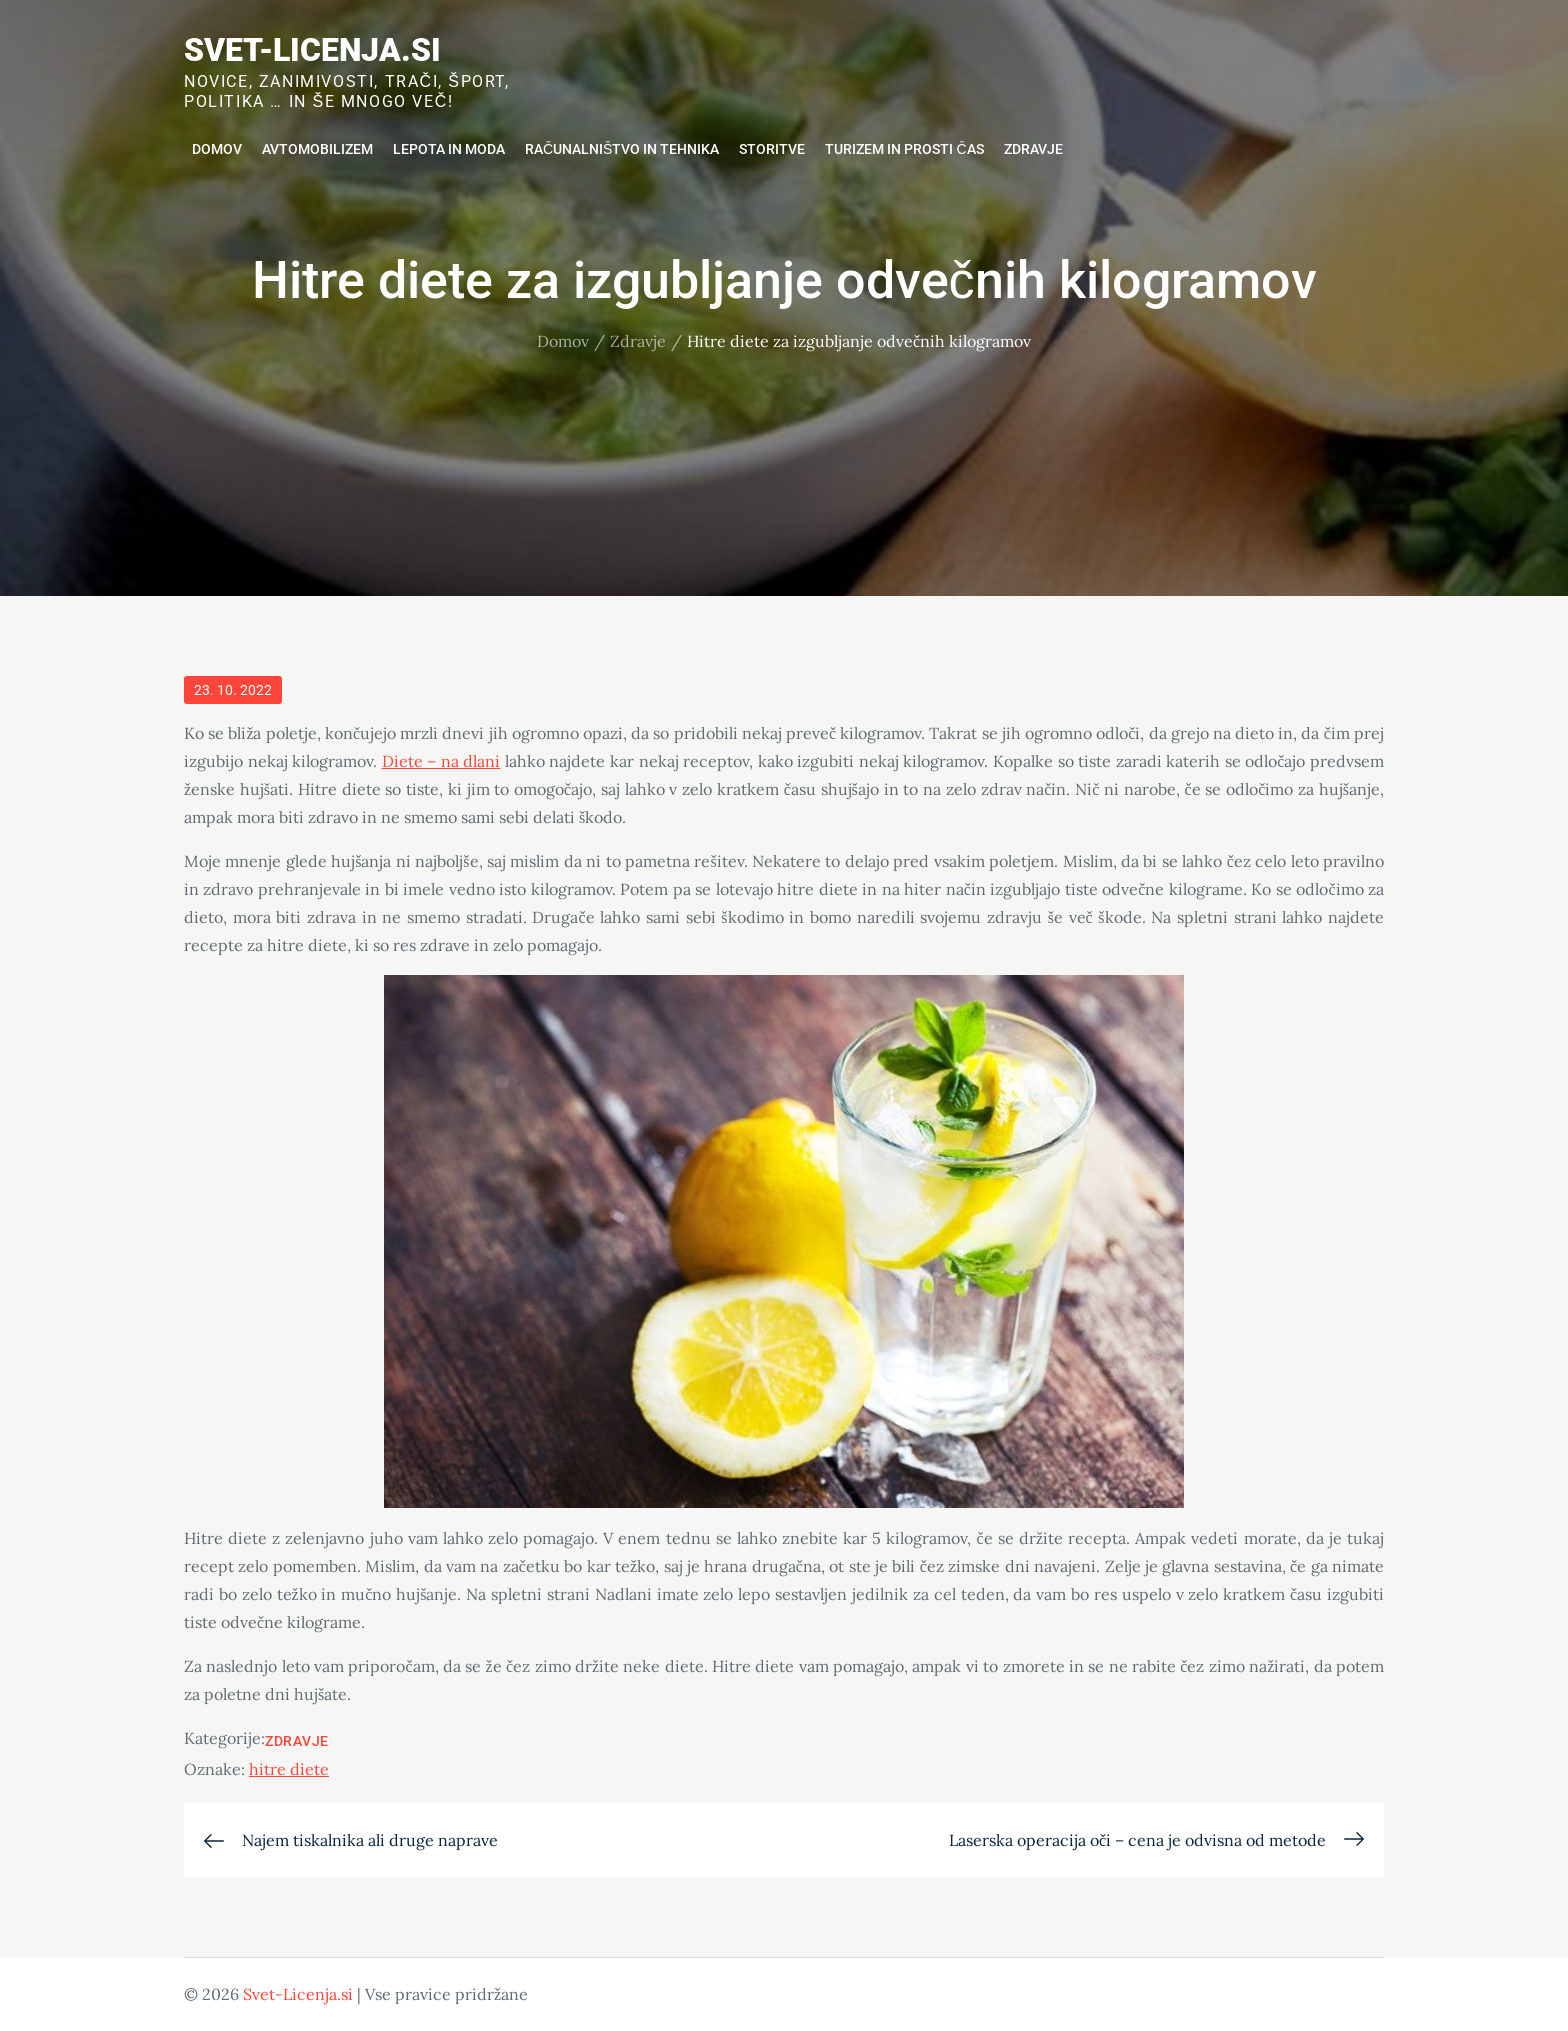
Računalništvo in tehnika (622, 149)
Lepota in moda (449, 149)
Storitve (772, 149)
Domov (217, 149)
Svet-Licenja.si (312, 50)
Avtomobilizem (317, 149)
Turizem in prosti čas (904, 149)
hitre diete (289, 1769)
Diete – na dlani (441, 761)
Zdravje (1033, 149)
